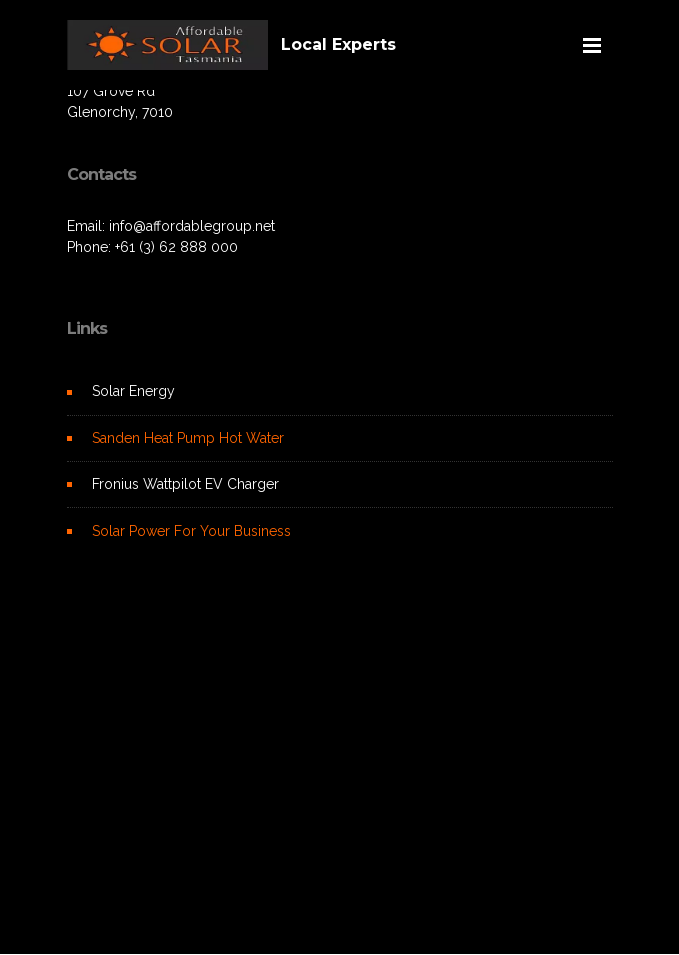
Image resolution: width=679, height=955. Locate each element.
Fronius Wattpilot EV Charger (185, 484)
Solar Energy (133, 391)
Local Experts (338, 44)
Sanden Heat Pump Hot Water (188, 438)
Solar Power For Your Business (191, 531)
